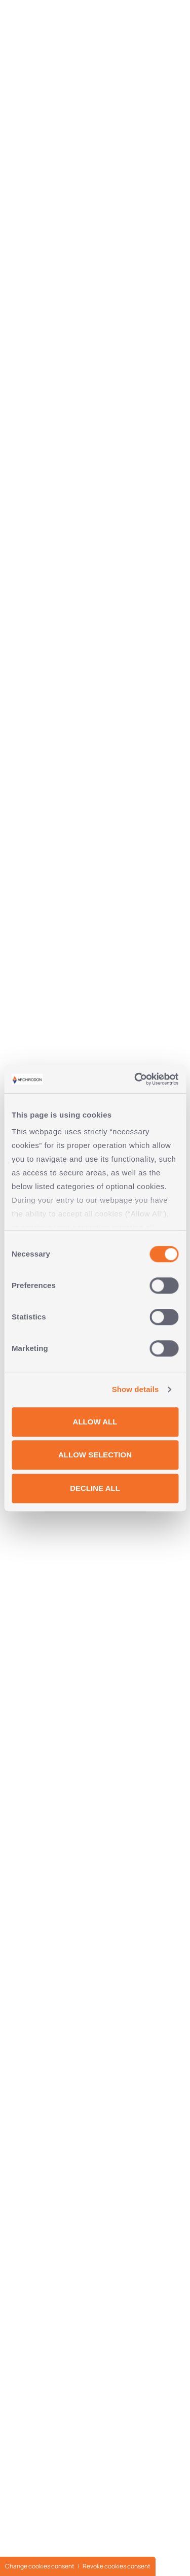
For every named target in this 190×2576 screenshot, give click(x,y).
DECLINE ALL (95, 1488)
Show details (135, 1389)
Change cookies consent (39, 2566)
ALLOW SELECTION (95, 1454)
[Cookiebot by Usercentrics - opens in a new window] (135, 1079)
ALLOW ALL (95, 1421)
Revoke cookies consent (116, 2566)
